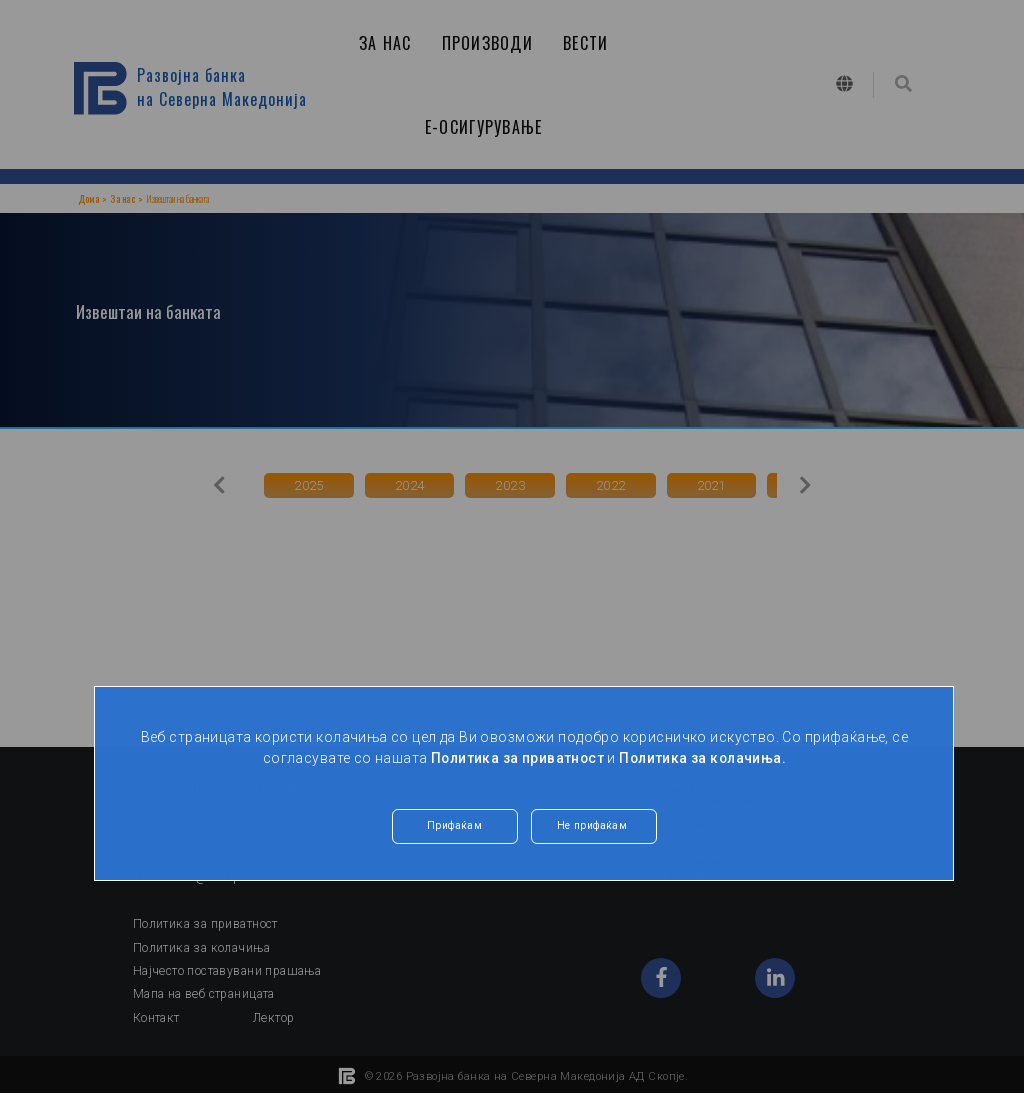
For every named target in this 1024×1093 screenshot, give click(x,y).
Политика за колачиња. (704, 758)
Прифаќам (454, 827)
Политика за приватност (515, 758)
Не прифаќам (592, 827)
